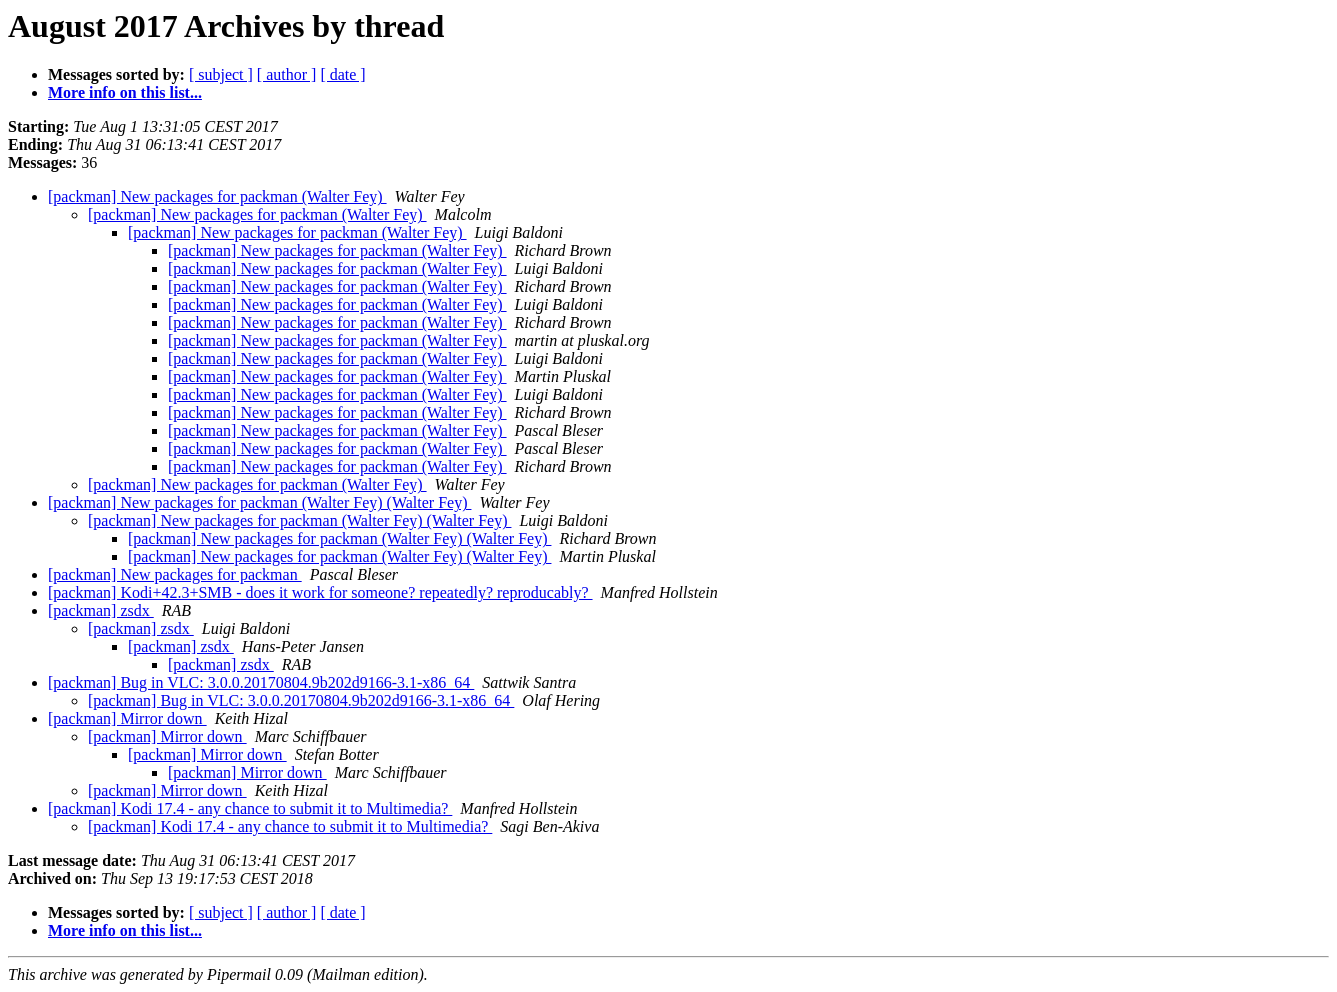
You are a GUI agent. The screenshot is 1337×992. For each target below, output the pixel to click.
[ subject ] (221, 74)
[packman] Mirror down (127, 718)
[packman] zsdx (101, 610)
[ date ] (342, 74)
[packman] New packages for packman (175, 574)
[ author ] (287, 74)
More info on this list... (125, 92)
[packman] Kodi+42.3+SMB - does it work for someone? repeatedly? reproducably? (320, 592)
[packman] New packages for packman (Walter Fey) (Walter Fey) (259, 502)
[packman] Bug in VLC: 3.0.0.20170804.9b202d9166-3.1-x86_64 (261, 682)
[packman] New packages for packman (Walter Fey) (217, 196)
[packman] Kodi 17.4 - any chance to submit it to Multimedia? (250, 808)
